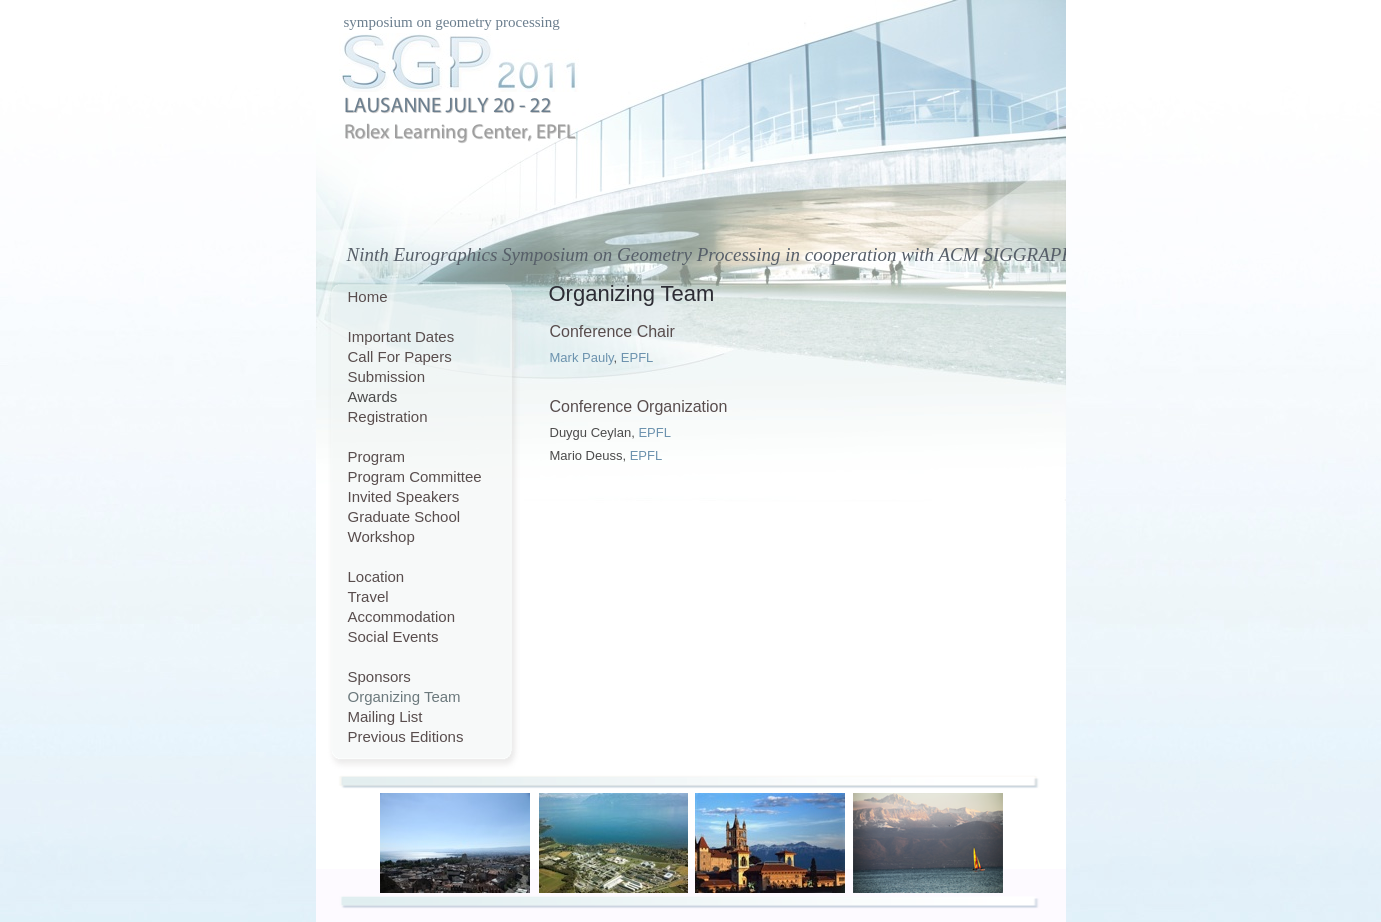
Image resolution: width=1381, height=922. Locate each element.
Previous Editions (406, 736)
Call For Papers (400, 356)
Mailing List (385, 716)
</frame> (642, 679)
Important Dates (401, 336)
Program (377, 456)
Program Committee (415, 476)
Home (368, 296)
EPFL (637, 357)
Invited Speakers (404, 496)
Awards (373, 396)
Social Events (393, 636)
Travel (368, 596)
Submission (387, 376)
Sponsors (379, 676)
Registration (388, 416)
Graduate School (404, 516)
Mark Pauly (582, 357)
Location (376, 576)
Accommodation (402, 616)
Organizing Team (404, 696)
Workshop (381, 536)
